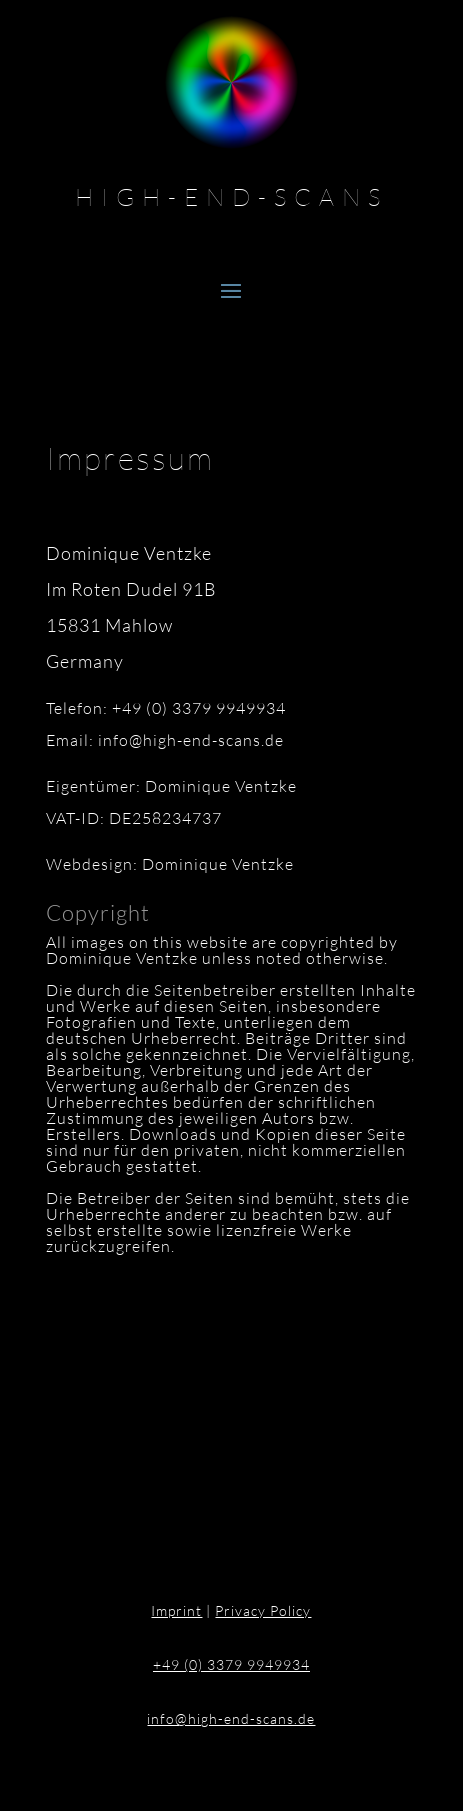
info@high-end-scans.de (231, 1718)
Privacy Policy (263, 1610)
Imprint (176, 1610)
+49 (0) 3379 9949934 (231, 1664)
